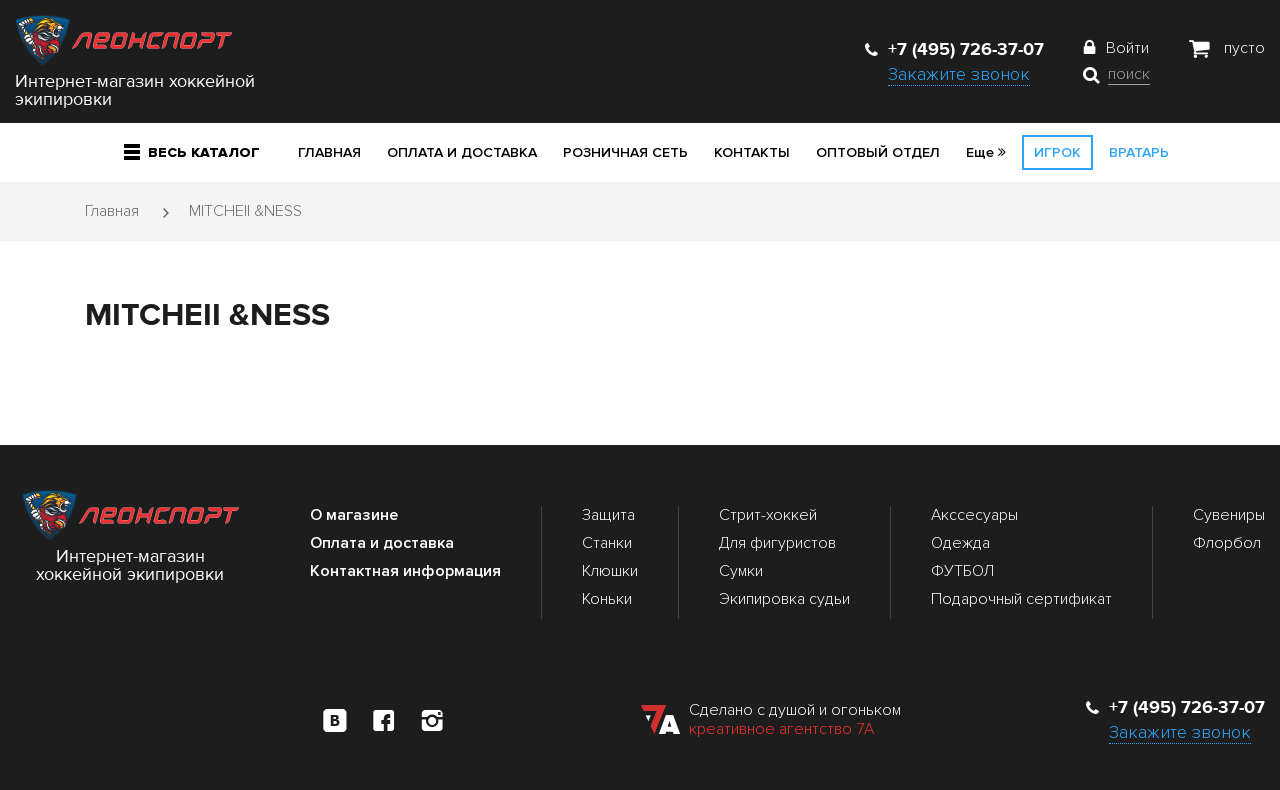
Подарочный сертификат (1021, 599)
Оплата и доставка (462, 152)
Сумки (741, 571)
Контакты (752, 152)
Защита (608, 515)
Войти (1127, 48)
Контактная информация (405, 571)
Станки (607, 543)
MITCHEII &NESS (245, 211)
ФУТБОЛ (962, 571)
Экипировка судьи (784, 599)
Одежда (960, 543)
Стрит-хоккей (768, 515)
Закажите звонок (959, 74)
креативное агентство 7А (781, 729)
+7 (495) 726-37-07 (954, 49)
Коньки (607, 599)
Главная (329, 152)
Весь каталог (192, 152)
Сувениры (1229, 515)
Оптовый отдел (878, 152)
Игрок (1057, 152)
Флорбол (1227, 543)
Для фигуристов (777, 543)
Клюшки (610, 571)
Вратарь (1139, 152)
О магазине (354, 515)
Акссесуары (974, 515)
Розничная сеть (625, 152)
